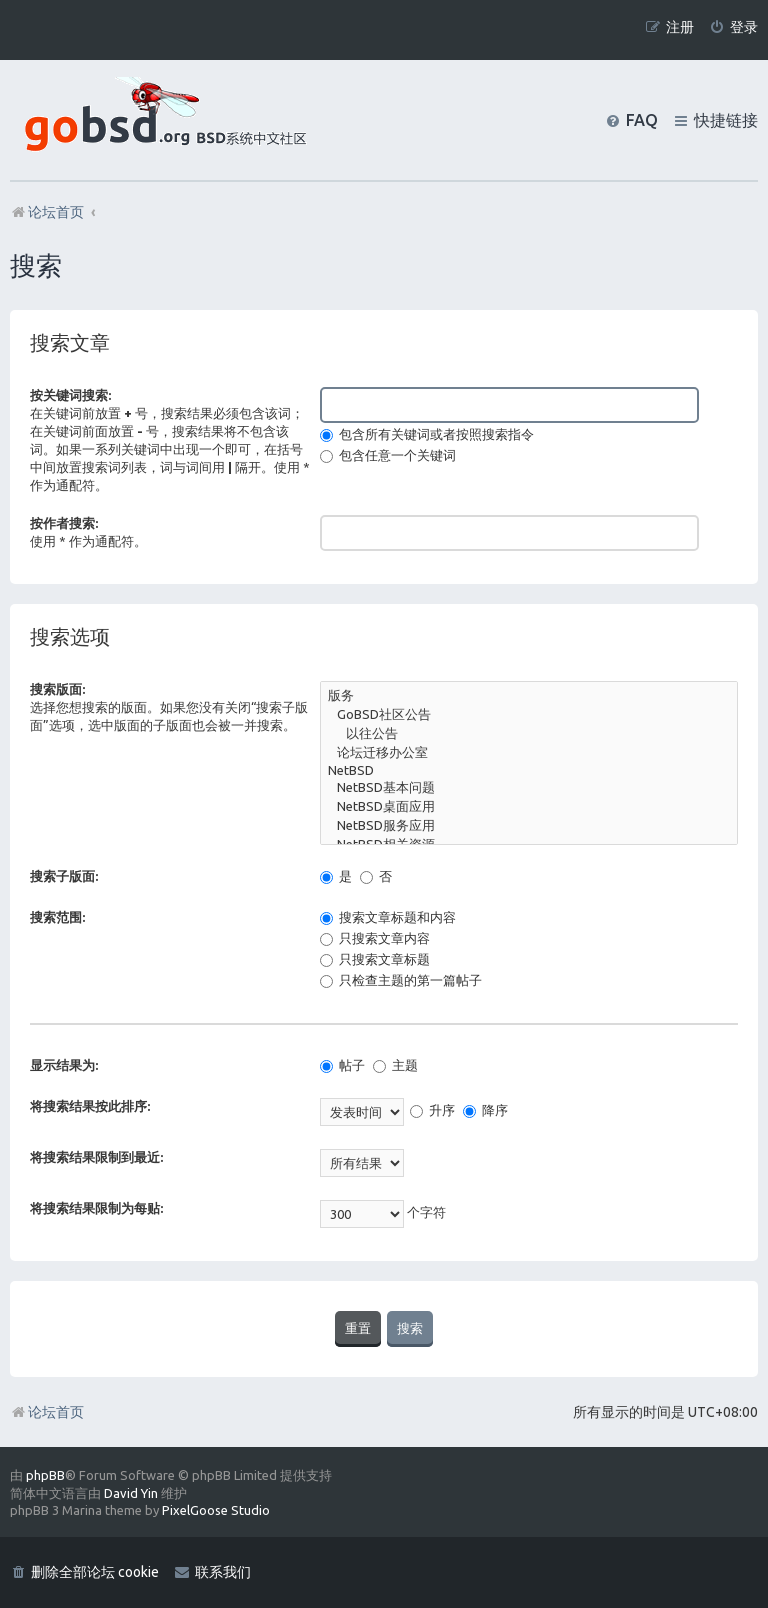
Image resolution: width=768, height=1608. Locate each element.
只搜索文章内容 (375, 938)
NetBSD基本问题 (529, 788)
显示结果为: (64, 1065)
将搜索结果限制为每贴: (96, 1208)
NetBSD (529, 771)
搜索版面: (57, 689)
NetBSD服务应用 (529, 826)
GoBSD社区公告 (529, 715)
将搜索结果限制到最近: (96, 1157)
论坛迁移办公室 (529, 753)
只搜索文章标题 (375, 959)
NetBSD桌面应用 (529, 807)
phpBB (45, 1475)
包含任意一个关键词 (388, 455)
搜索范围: (57, 917)
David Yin (131, 1493)
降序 (485, 1110)
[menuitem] (733, 27)
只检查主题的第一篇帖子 (401, 980)
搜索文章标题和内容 (388, 917)
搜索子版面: (64, 876)
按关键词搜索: (70, 395)
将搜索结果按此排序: (90, 1106)
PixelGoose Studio (216, 1510)
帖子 (342, 1065)
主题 (395, 1065)
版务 (529, 696)
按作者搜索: (64, 523)
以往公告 (529, 734)
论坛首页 (47, 1412)
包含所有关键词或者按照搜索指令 (427, 434)
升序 (432, 1110)
